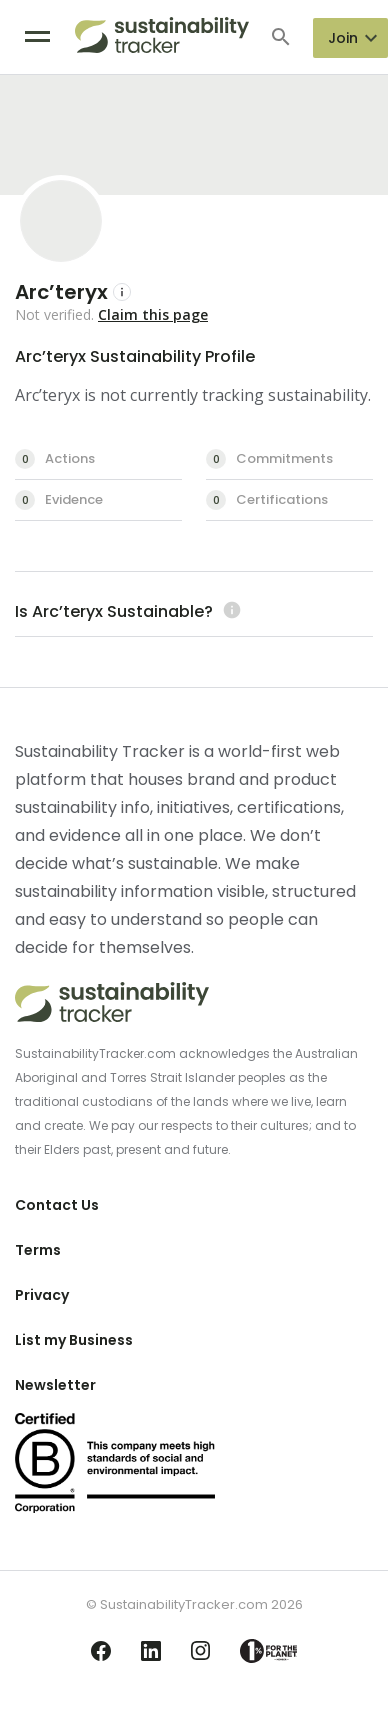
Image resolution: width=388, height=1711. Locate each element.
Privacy (42, 1295)
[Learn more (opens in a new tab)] (229, 611)
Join (343, 38)
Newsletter (55, 1385)
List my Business (74, 1340)
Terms (38, 1250)
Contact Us (57, 1205)
